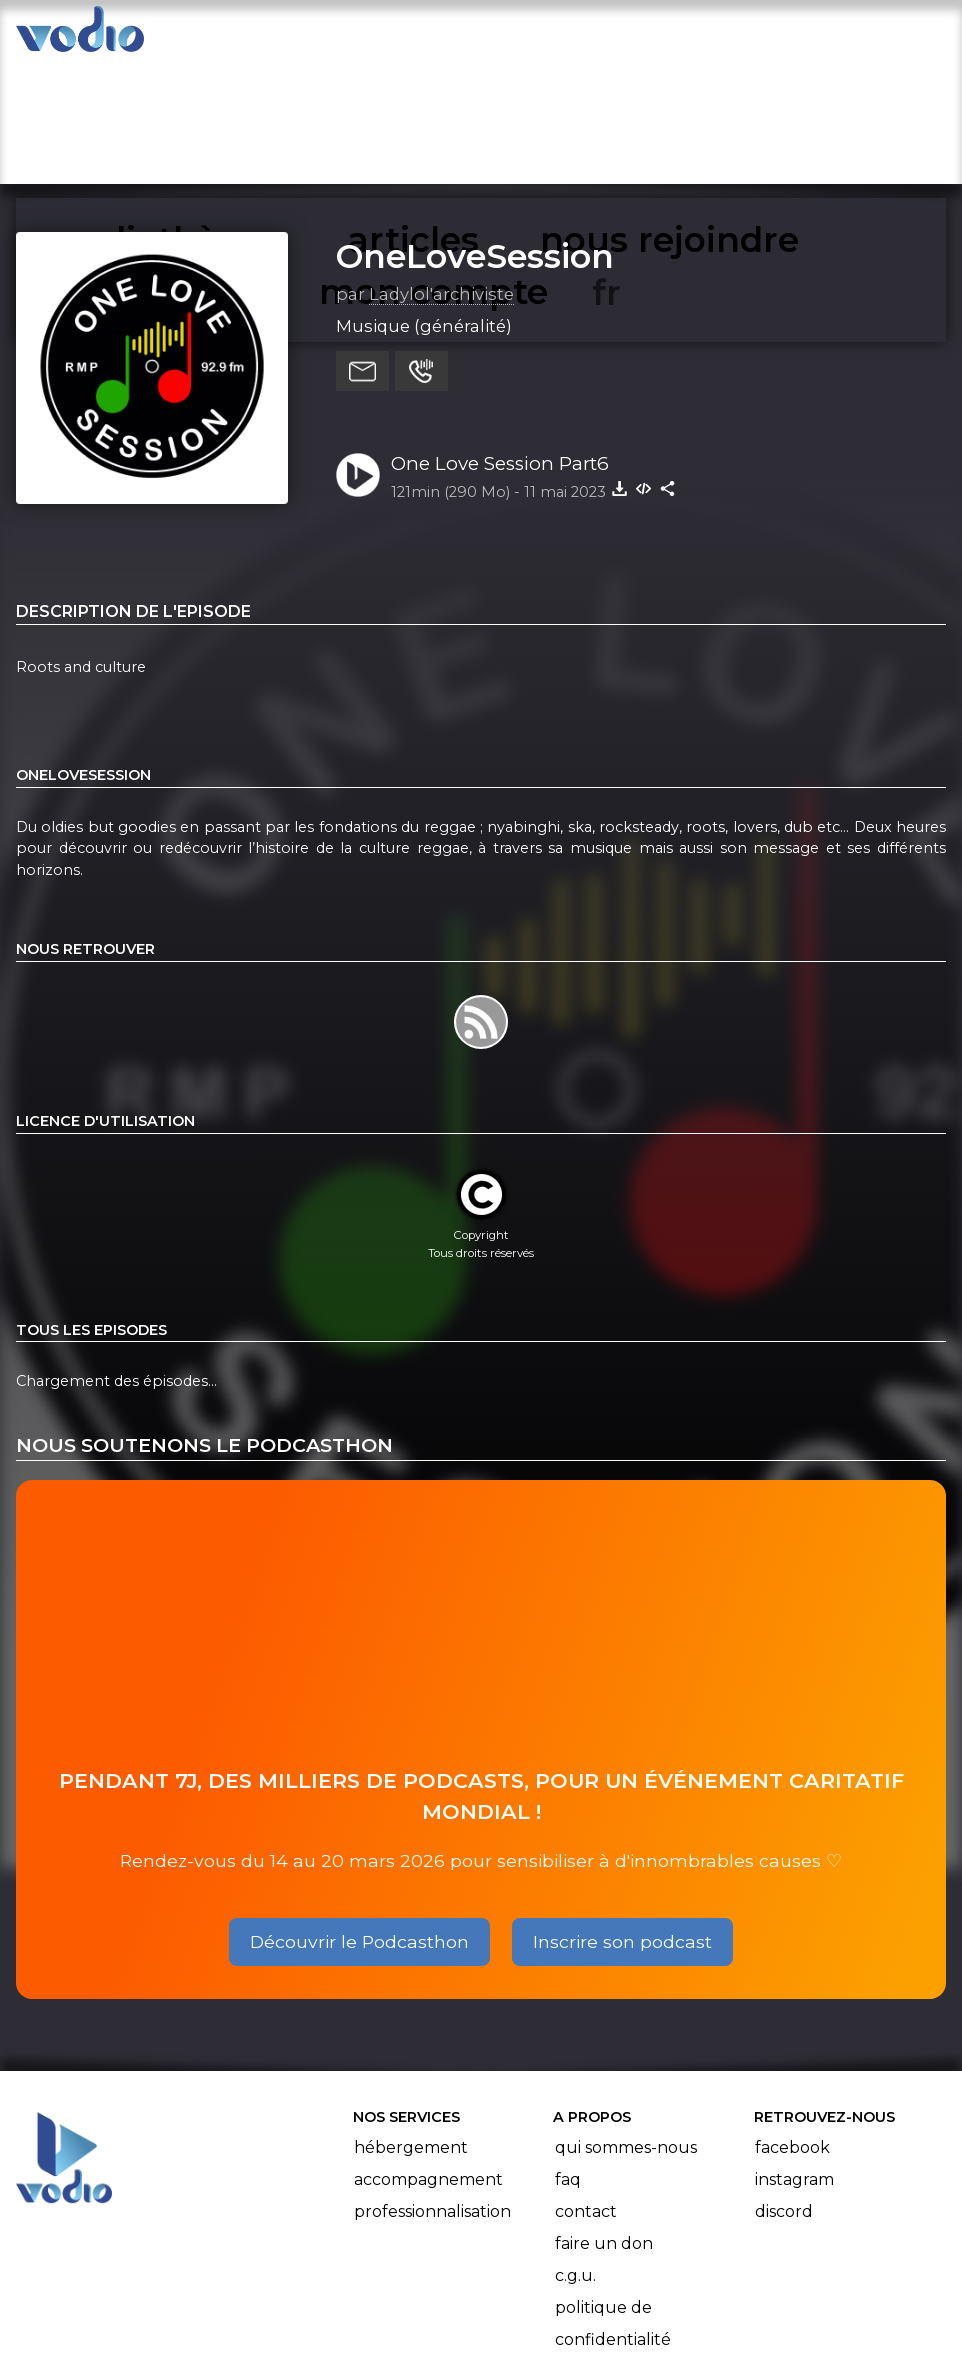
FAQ (568, 2054)
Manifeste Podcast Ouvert (537, 2289)
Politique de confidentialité (613, 2198)
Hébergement (411, 2022)
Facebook (792, 2022)
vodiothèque (224, 36)
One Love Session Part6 (500, 338)
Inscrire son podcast (622, 1816)
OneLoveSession (475, 131)
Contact (586, 2086)
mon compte (824, 36)
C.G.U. (575, 2150)
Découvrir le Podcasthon (359, 1816)
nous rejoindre (505, 36)
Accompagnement (428, 2054)
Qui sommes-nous (626, 2022)
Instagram (794, 2054)
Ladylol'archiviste (441, 169)
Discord (784, 2086)
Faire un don (604, 2118)
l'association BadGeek (309, 2317)
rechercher (668, 36)
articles (360, 36)
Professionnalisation (432, 2086)
